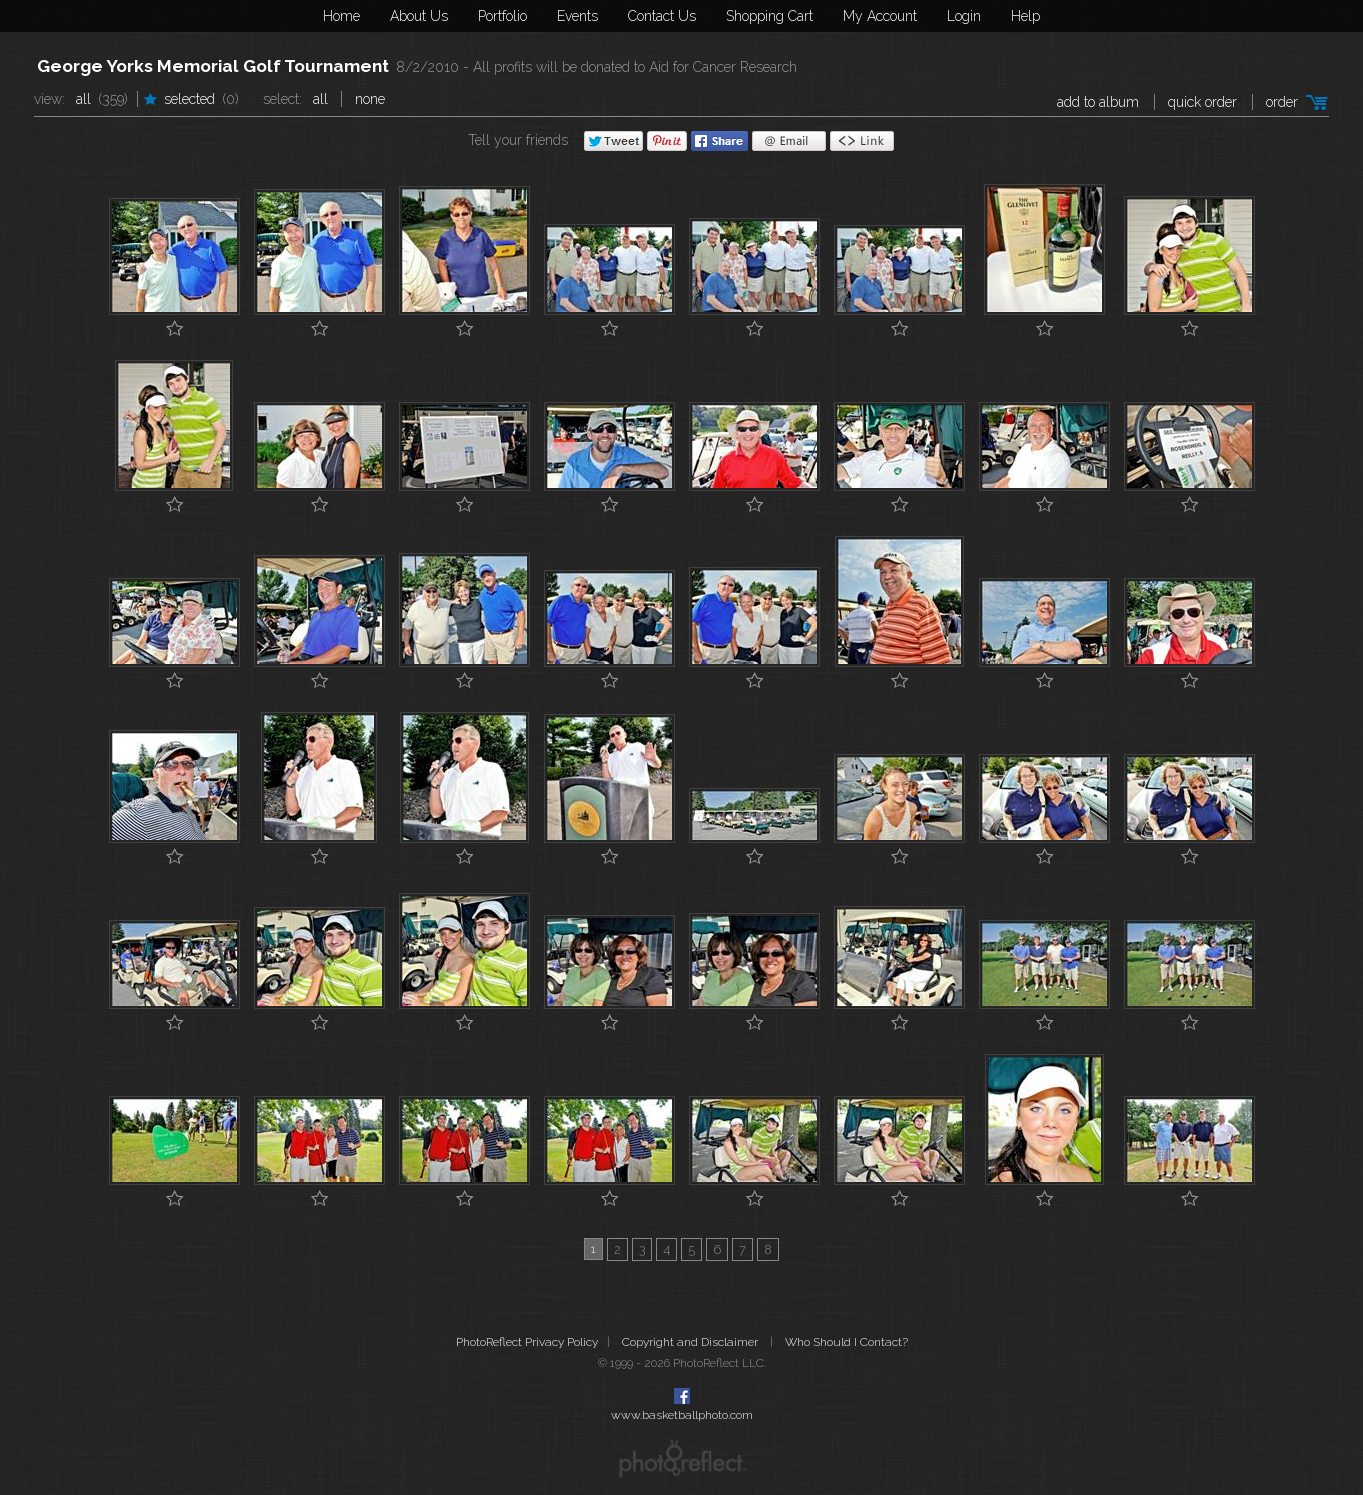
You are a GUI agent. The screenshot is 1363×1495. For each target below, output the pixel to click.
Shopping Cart (769, 16)
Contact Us (662, 16)
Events (577, 16)
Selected (189, 99)
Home (341, 16)
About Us (419, 16)
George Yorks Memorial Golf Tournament (213, 66)
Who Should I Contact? (846, 1342)
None (370, 99)
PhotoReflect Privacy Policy (527, 1342)
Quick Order (1202, 102)
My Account (880, 16)
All (83, 99)
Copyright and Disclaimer (691, 1342)
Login (964, 16)
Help (1025, 16)
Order (1282, 102)
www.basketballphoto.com (682, 1415)
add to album (1098, 102)
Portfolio (502, 16)
